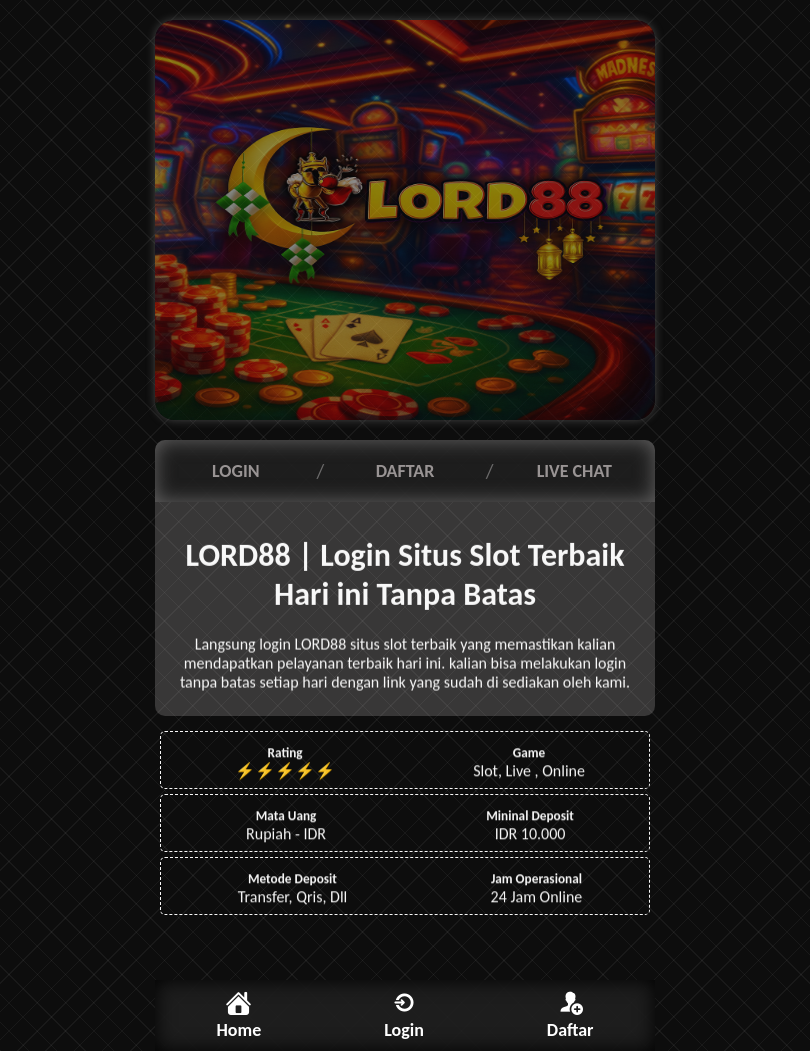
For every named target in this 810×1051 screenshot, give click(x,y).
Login (404, 1030)
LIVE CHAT (574, 471)
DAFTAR (405, 471)
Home (238, 1030)
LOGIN (236, 471)
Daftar (570, 1030)
